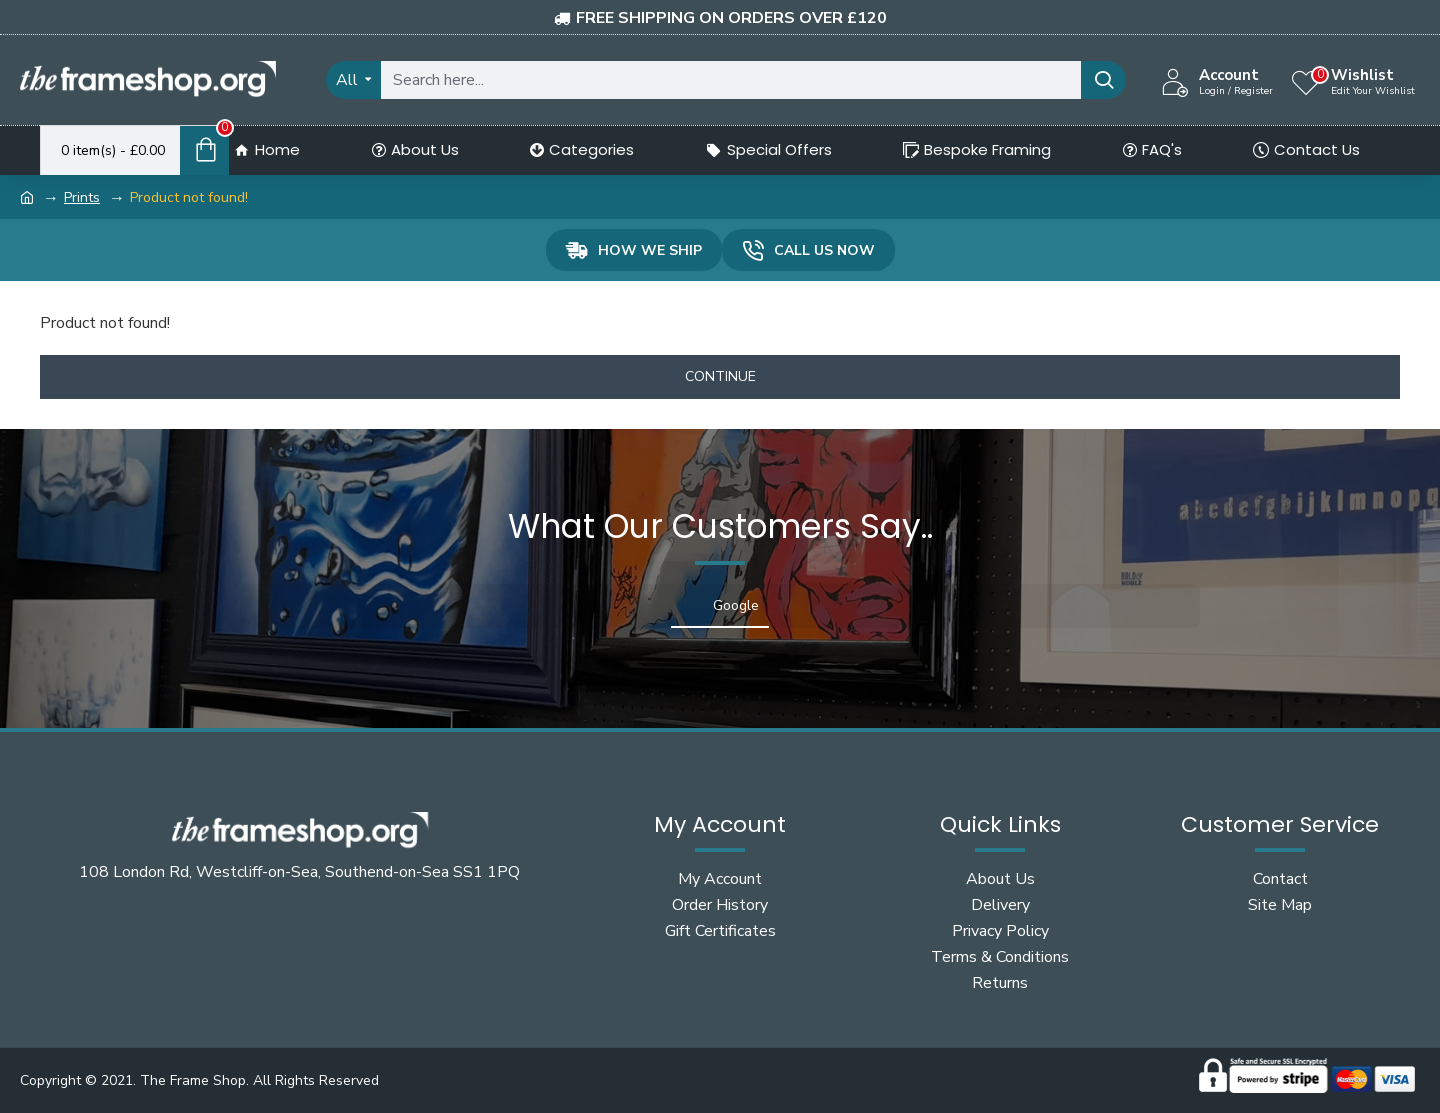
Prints (82, 197)
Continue (720, 376)
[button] (240, 648)
